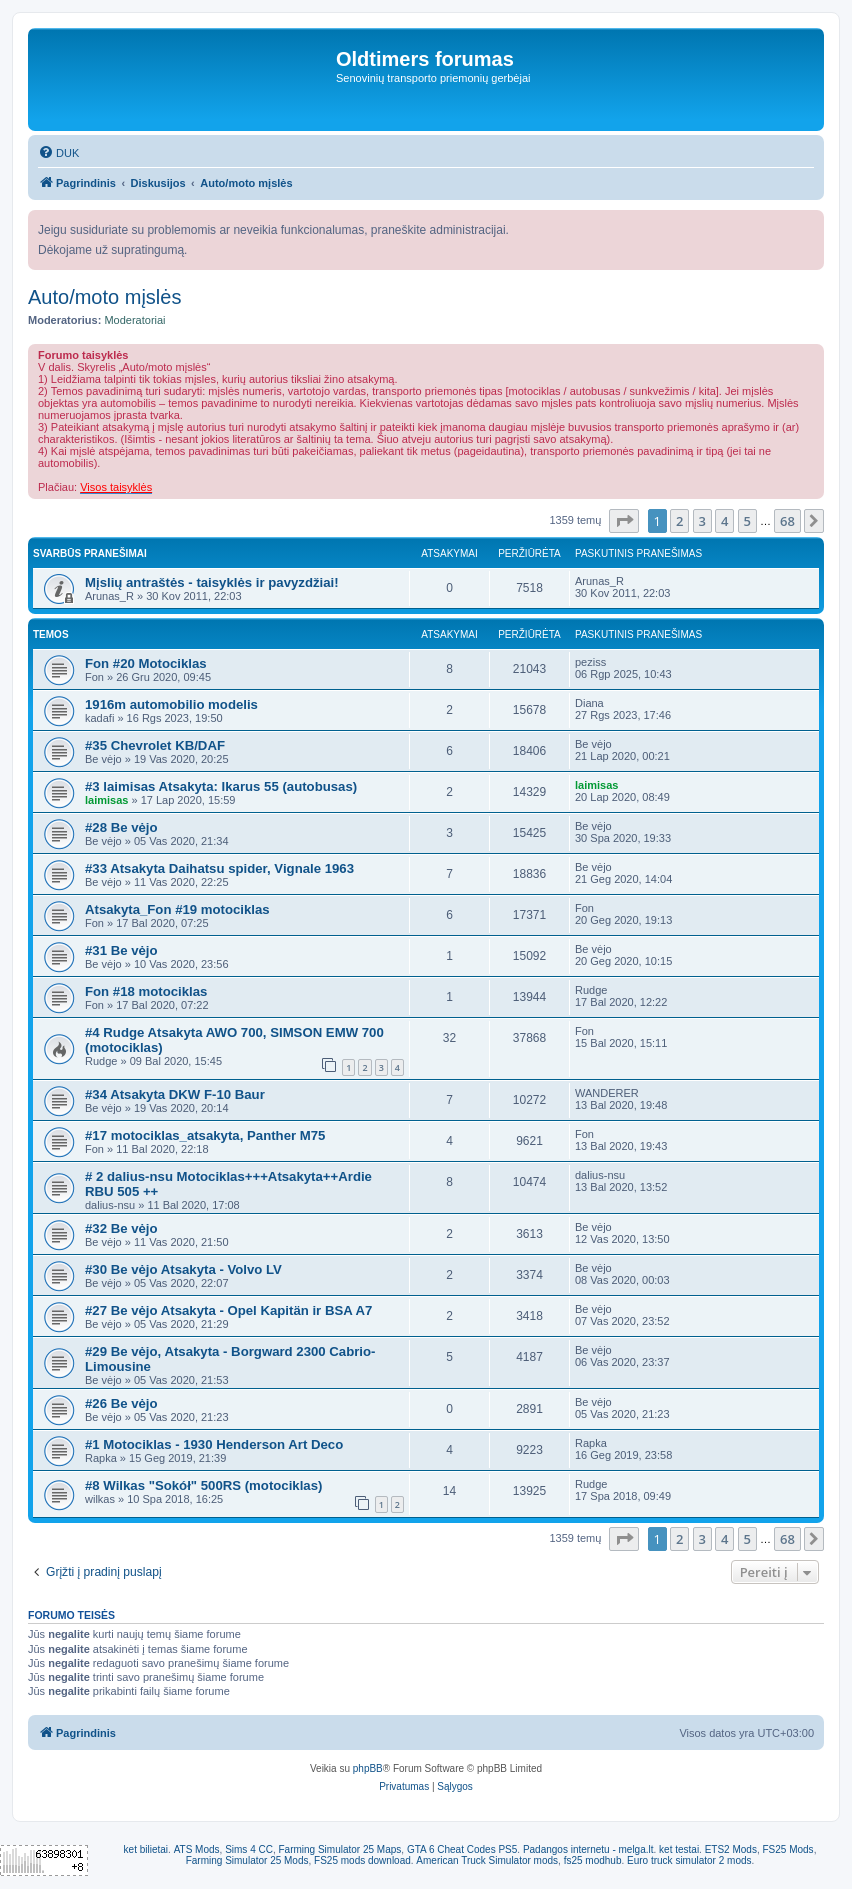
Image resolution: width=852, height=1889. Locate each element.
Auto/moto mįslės (104, 297)
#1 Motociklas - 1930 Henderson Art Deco (214, 1444)
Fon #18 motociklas (146, 991)
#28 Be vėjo (121, 827)
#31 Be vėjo (121, 950)
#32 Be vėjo (121, 1228)
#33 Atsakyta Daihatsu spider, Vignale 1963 (219, 868)
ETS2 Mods (731, 1849)
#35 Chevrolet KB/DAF (155, 745)
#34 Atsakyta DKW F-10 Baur (175, 1094)
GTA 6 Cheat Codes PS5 (462, 1849)
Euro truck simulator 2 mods (689, 1860)
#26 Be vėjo (121, 1403)
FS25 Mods (787, 1849)
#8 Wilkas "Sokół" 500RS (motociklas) (203, 1485)
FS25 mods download (362, 1860)
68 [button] (787, 521)
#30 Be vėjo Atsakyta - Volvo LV (183, 1269)
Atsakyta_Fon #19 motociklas (177, 909)
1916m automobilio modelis (171, 704)
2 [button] (679, 521)
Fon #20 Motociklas (146, 663)
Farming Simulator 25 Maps (339, 1849)
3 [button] (702, 521)
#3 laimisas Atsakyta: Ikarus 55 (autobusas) (221, 786)
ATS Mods (197, 1849)
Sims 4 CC (249, 1849)
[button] (624, 521)
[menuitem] (58, 153)
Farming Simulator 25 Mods (247, 1860)
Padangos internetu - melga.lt (588, 1849)
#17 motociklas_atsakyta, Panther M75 (205, 1135)
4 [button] (724, 521)
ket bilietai (146, 1849)
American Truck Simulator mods (487, 1860)
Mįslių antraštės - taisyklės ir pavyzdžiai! (212, 582)
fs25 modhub (593, 1860)
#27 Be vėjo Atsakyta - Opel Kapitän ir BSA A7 (228, 1310)
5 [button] (747, 521)
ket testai (679, 1849)
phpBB (368, 1768)
